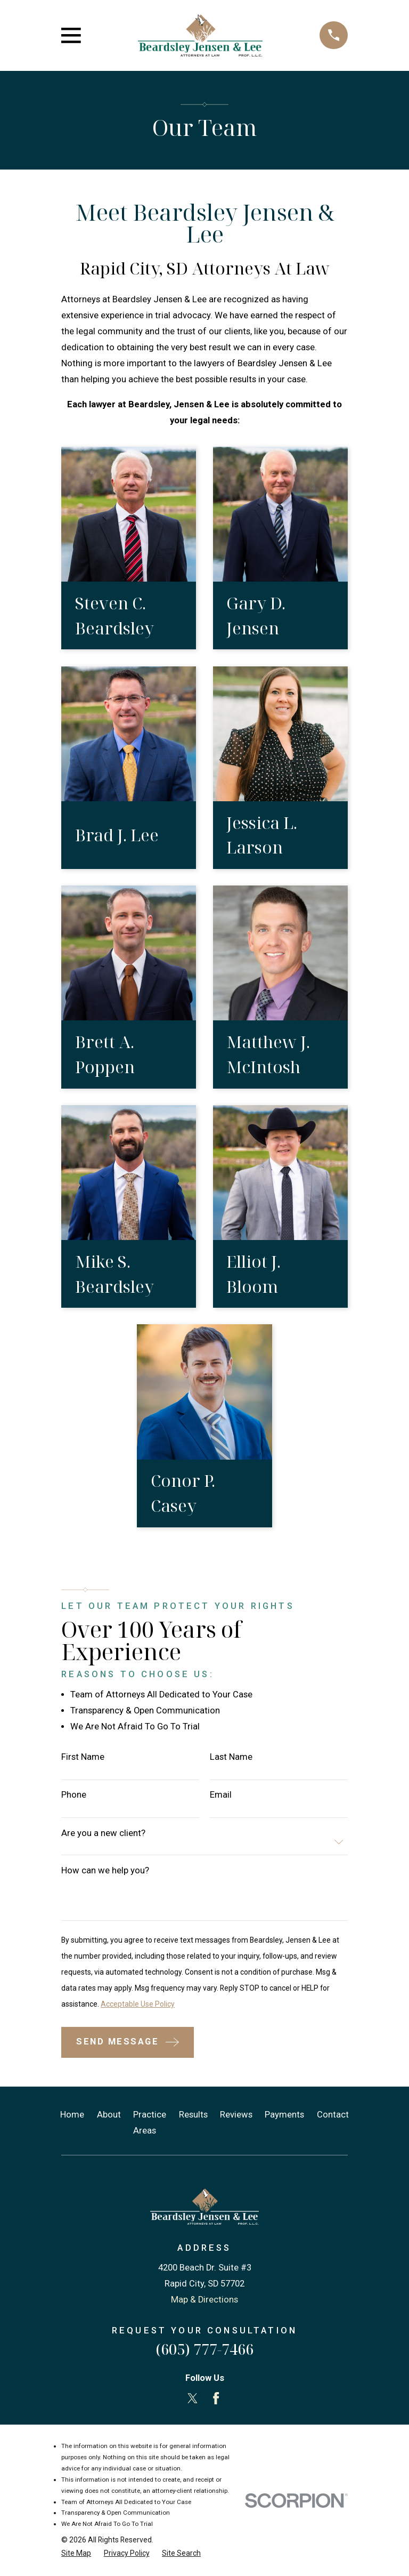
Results (193, 2115)
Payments (284, 2115)
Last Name (231, 1757)
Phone (73, 1795)
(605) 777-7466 (204, 2349)
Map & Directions (204, 2300)
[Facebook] (216, 2398)
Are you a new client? (103, 1833)
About (109, 2115)
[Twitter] (192, 2398)
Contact (333, 2115)
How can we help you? (105, 1870)
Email (221, 1795)
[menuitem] (76, 2553)
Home (72, 2115)
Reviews (236, 2115)
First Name (82, 1757)
